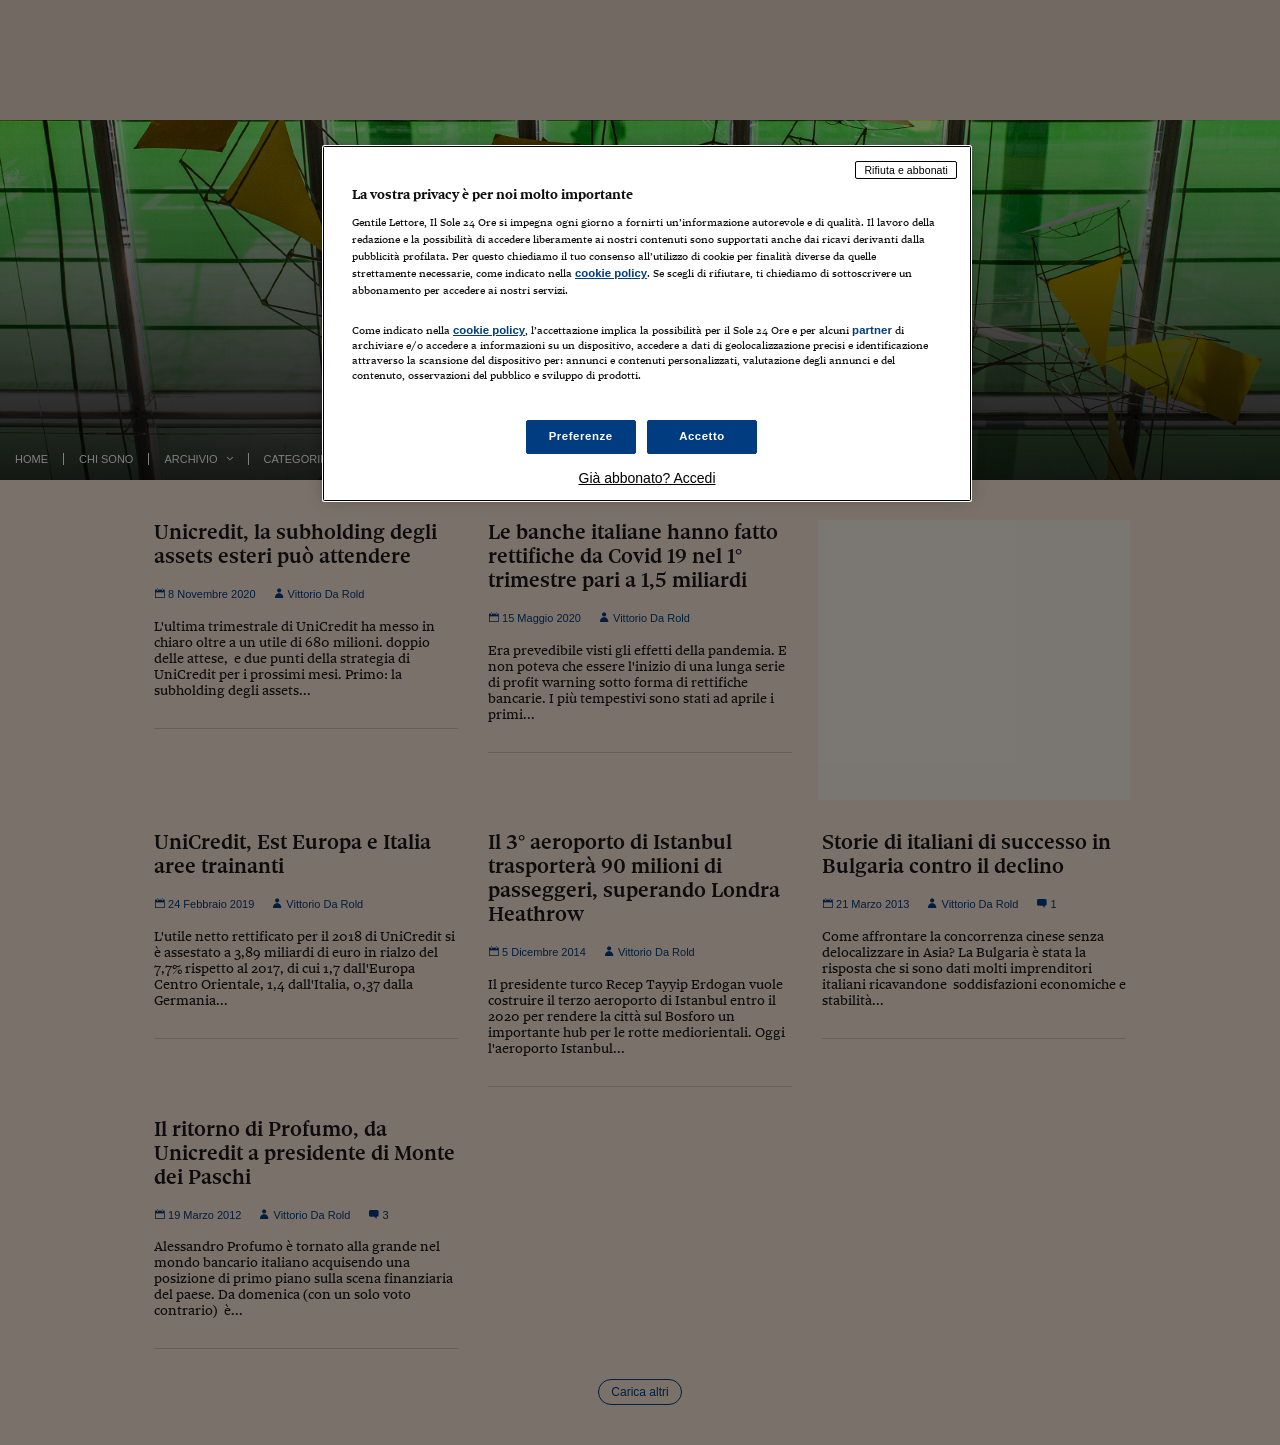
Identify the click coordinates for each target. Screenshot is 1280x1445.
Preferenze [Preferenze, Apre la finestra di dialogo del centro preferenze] (581, 436)
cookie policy (611, 273)
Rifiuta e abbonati (906, 170)
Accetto (702, 436)
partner (872, 330)
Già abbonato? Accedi (647, 478)
